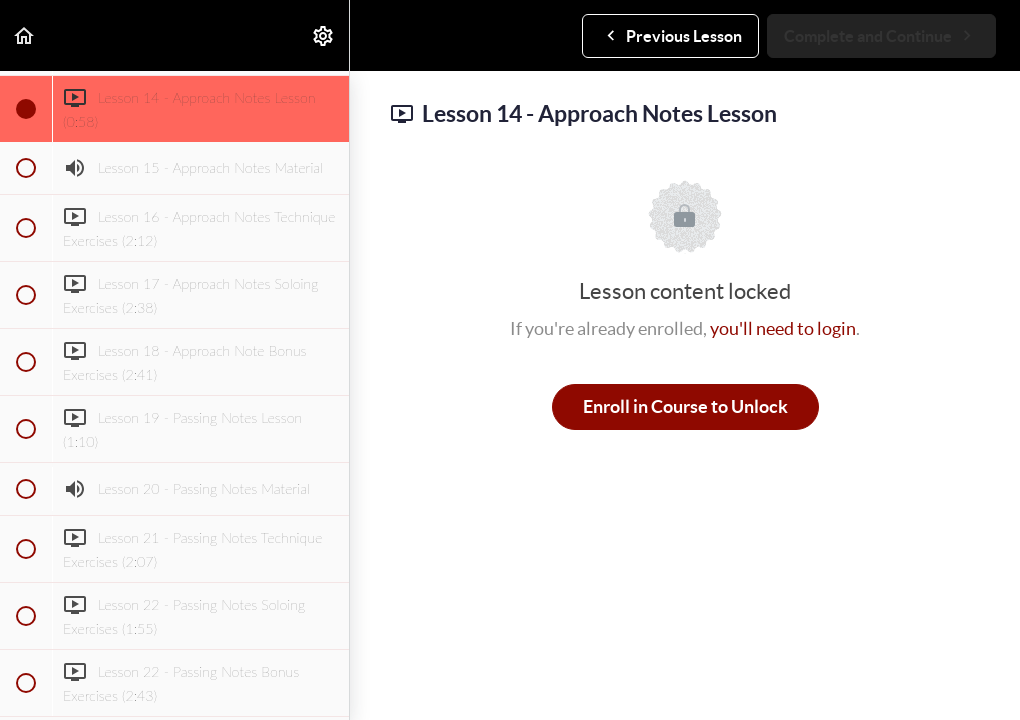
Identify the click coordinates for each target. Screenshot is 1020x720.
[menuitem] (324, 35)
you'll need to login (783, 328)
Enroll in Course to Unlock (685, 406)
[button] (25, 35)
